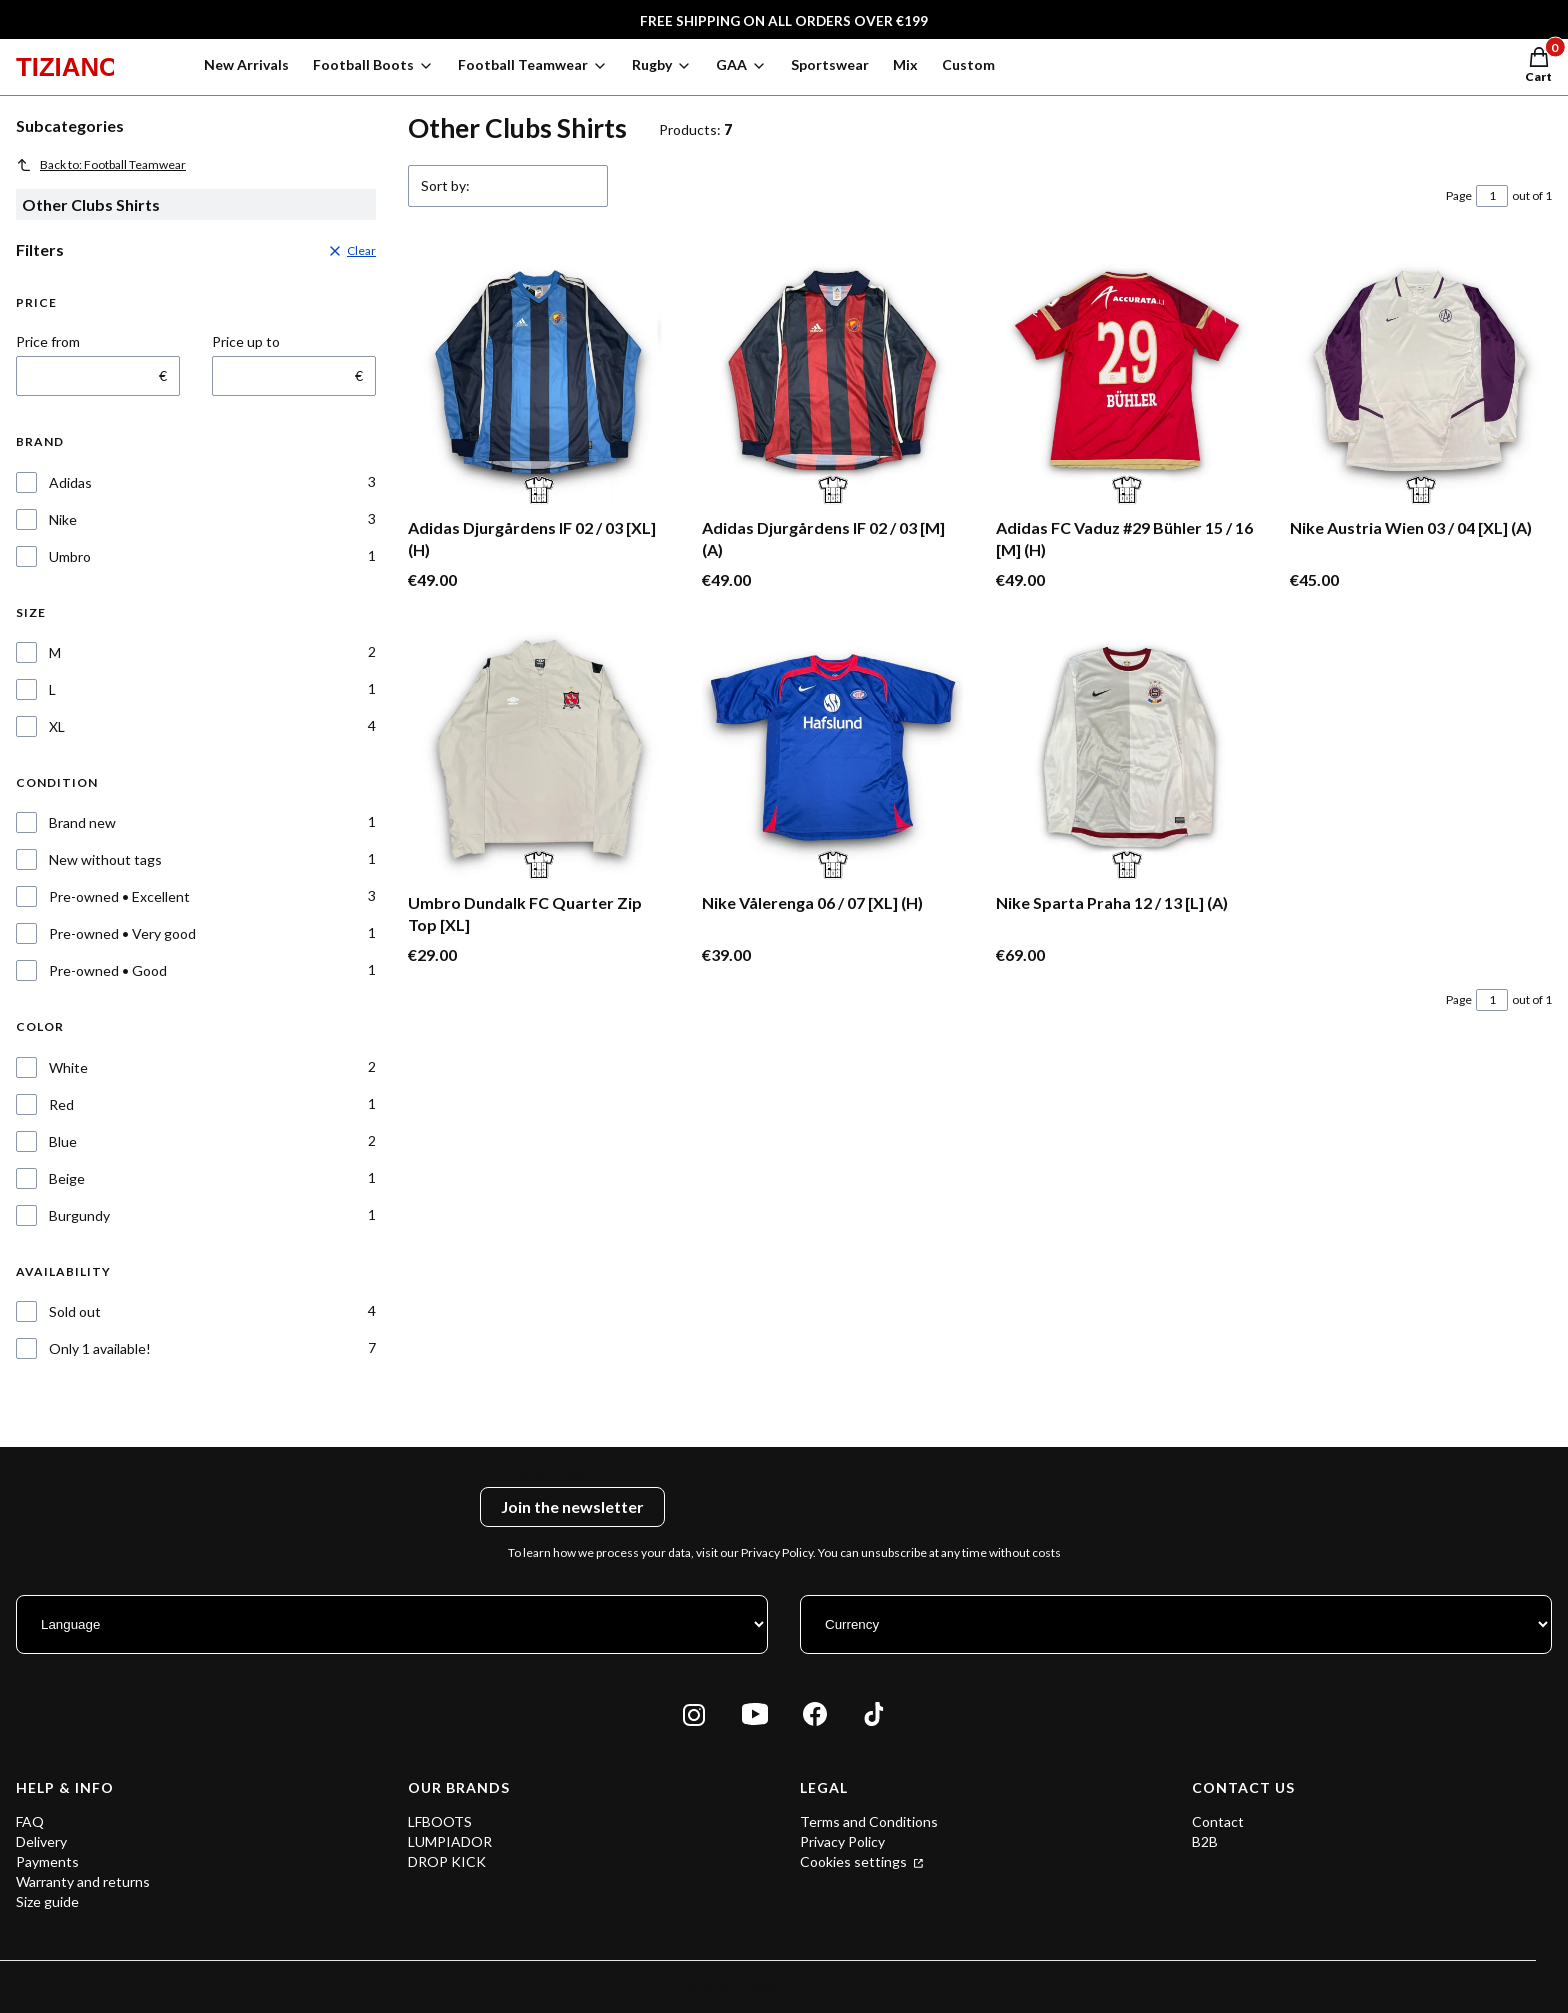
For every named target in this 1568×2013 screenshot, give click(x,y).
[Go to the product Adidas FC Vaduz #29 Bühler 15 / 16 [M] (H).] (1127, 378)
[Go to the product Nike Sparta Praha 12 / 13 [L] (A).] (1127, 753)
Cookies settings (855, 1861)
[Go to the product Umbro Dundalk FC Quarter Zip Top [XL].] (539, 753)
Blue (63, 1141)
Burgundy (79, 1215)
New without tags (105, 859)
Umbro (70, 556)
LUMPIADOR (450, 1841)
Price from (48, 341)
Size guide (47, 1901)
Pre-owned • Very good (122, 933)
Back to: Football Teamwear (101, 165)
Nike (63, 519)
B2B (1205, 1841)
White (68, 1067)
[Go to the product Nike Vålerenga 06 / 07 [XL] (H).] (833, 753)
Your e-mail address (525, 1472)
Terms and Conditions (869, 1821)
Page (1459, 195)
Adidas (70, 482)
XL (57, 726)
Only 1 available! (100, 1348)
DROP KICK (447, 1861)
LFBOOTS (440, 1821)
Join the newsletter (572, 1506)
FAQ (30, 1821)
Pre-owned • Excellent (119, 896)
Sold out (75, 1311)
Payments (47, 1861)
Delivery (41, 1841)
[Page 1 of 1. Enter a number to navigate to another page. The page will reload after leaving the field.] (1492, 196)
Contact (1218, 1821)
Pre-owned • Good (108, 970)
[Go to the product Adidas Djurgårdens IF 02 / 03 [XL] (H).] (539, 378)
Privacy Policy (842, 1841)
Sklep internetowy (761, 1986)
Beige (67, 1178)
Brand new (82, 822)
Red (61, 1104)
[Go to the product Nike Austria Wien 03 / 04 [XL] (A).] (1421, 378)
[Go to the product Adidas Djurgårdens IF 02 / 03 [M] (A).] (833, 378)
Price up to (246, 341)
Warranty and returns (83, 1881)
